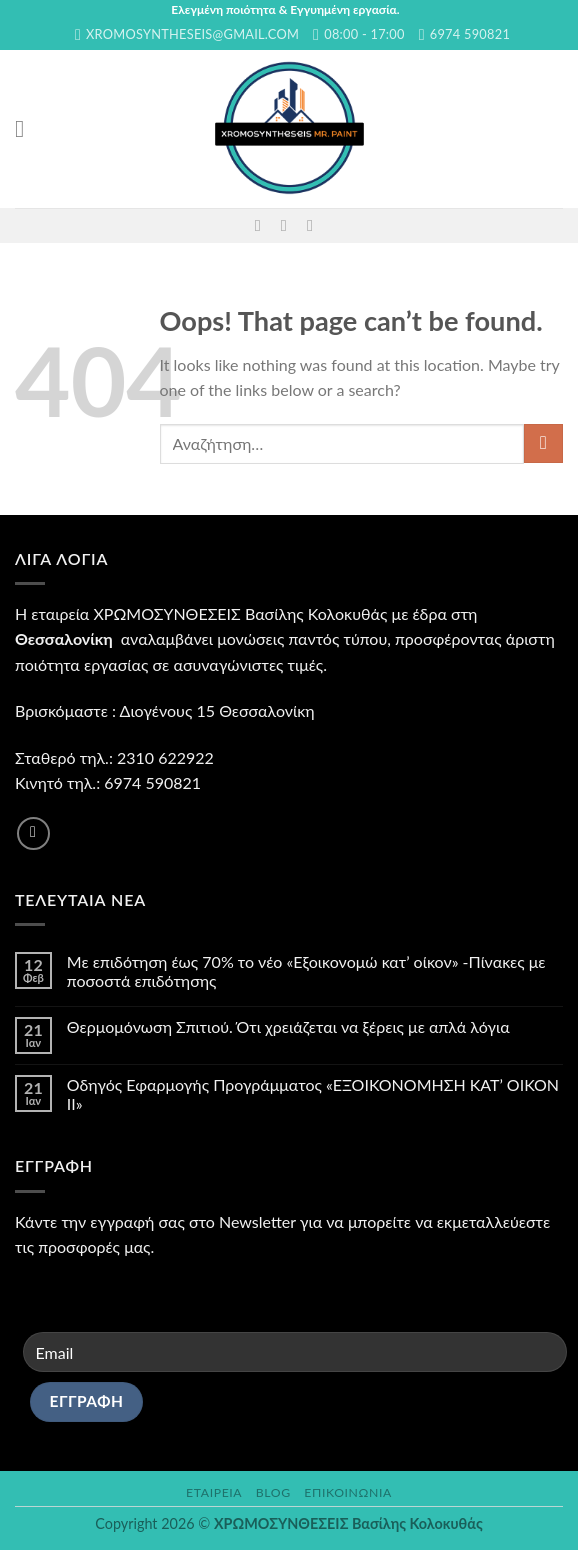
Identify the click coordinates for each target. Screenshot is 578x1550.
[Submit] (543, 443)
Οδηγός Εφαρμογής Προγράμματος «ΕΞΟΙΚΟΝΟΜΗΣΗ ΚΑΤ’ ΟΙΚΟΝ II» (313, 1094)
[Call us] (315, 225)
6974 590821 (152, 782)
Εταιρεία (214, 1492)
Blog (273, 1492)
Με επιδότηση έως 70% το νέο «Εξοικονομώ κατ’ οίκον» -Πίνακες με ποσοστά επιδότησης (306, 971)
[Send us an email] (289, 225)
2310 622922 (165, 757)
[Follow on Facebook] (263, 225)
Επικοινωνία (348, 1492)
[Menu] (27, 128)
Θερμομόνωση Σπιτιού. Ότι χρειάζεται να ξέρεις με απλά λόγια (288, 1026)
